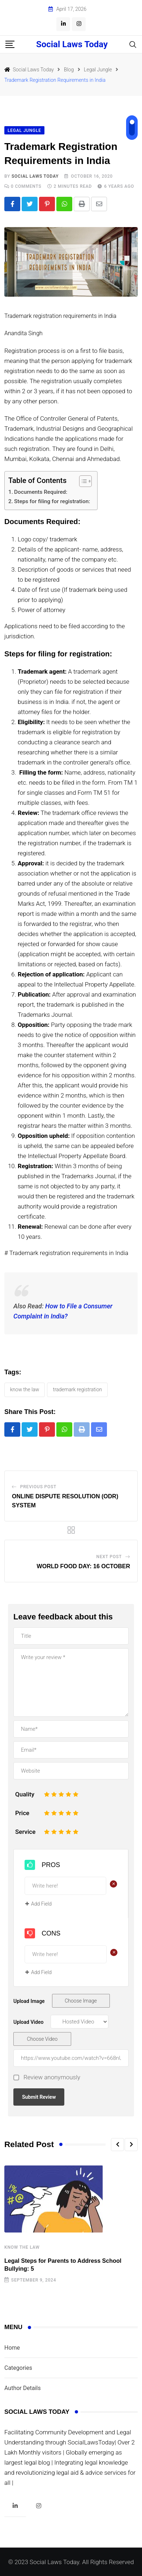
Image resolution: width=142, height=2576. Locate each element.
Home (12, 2347)
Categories (18, 2367)
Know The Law (22, 2247)
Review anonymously (51, 2077)
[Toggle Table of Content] (82, 481)
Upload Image (29, 2001)
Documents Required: (41, 492)
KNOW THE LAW (24, 1389)
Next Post (109, 1556)
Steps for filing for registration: (52, 501)
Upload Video (28, 2022)
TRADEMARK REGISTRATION (77, 1389)
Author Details (22, 2388)
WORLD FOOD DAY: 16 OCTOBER (83, 1566)
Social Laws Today (72, 44)
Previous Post (38, 1486)
